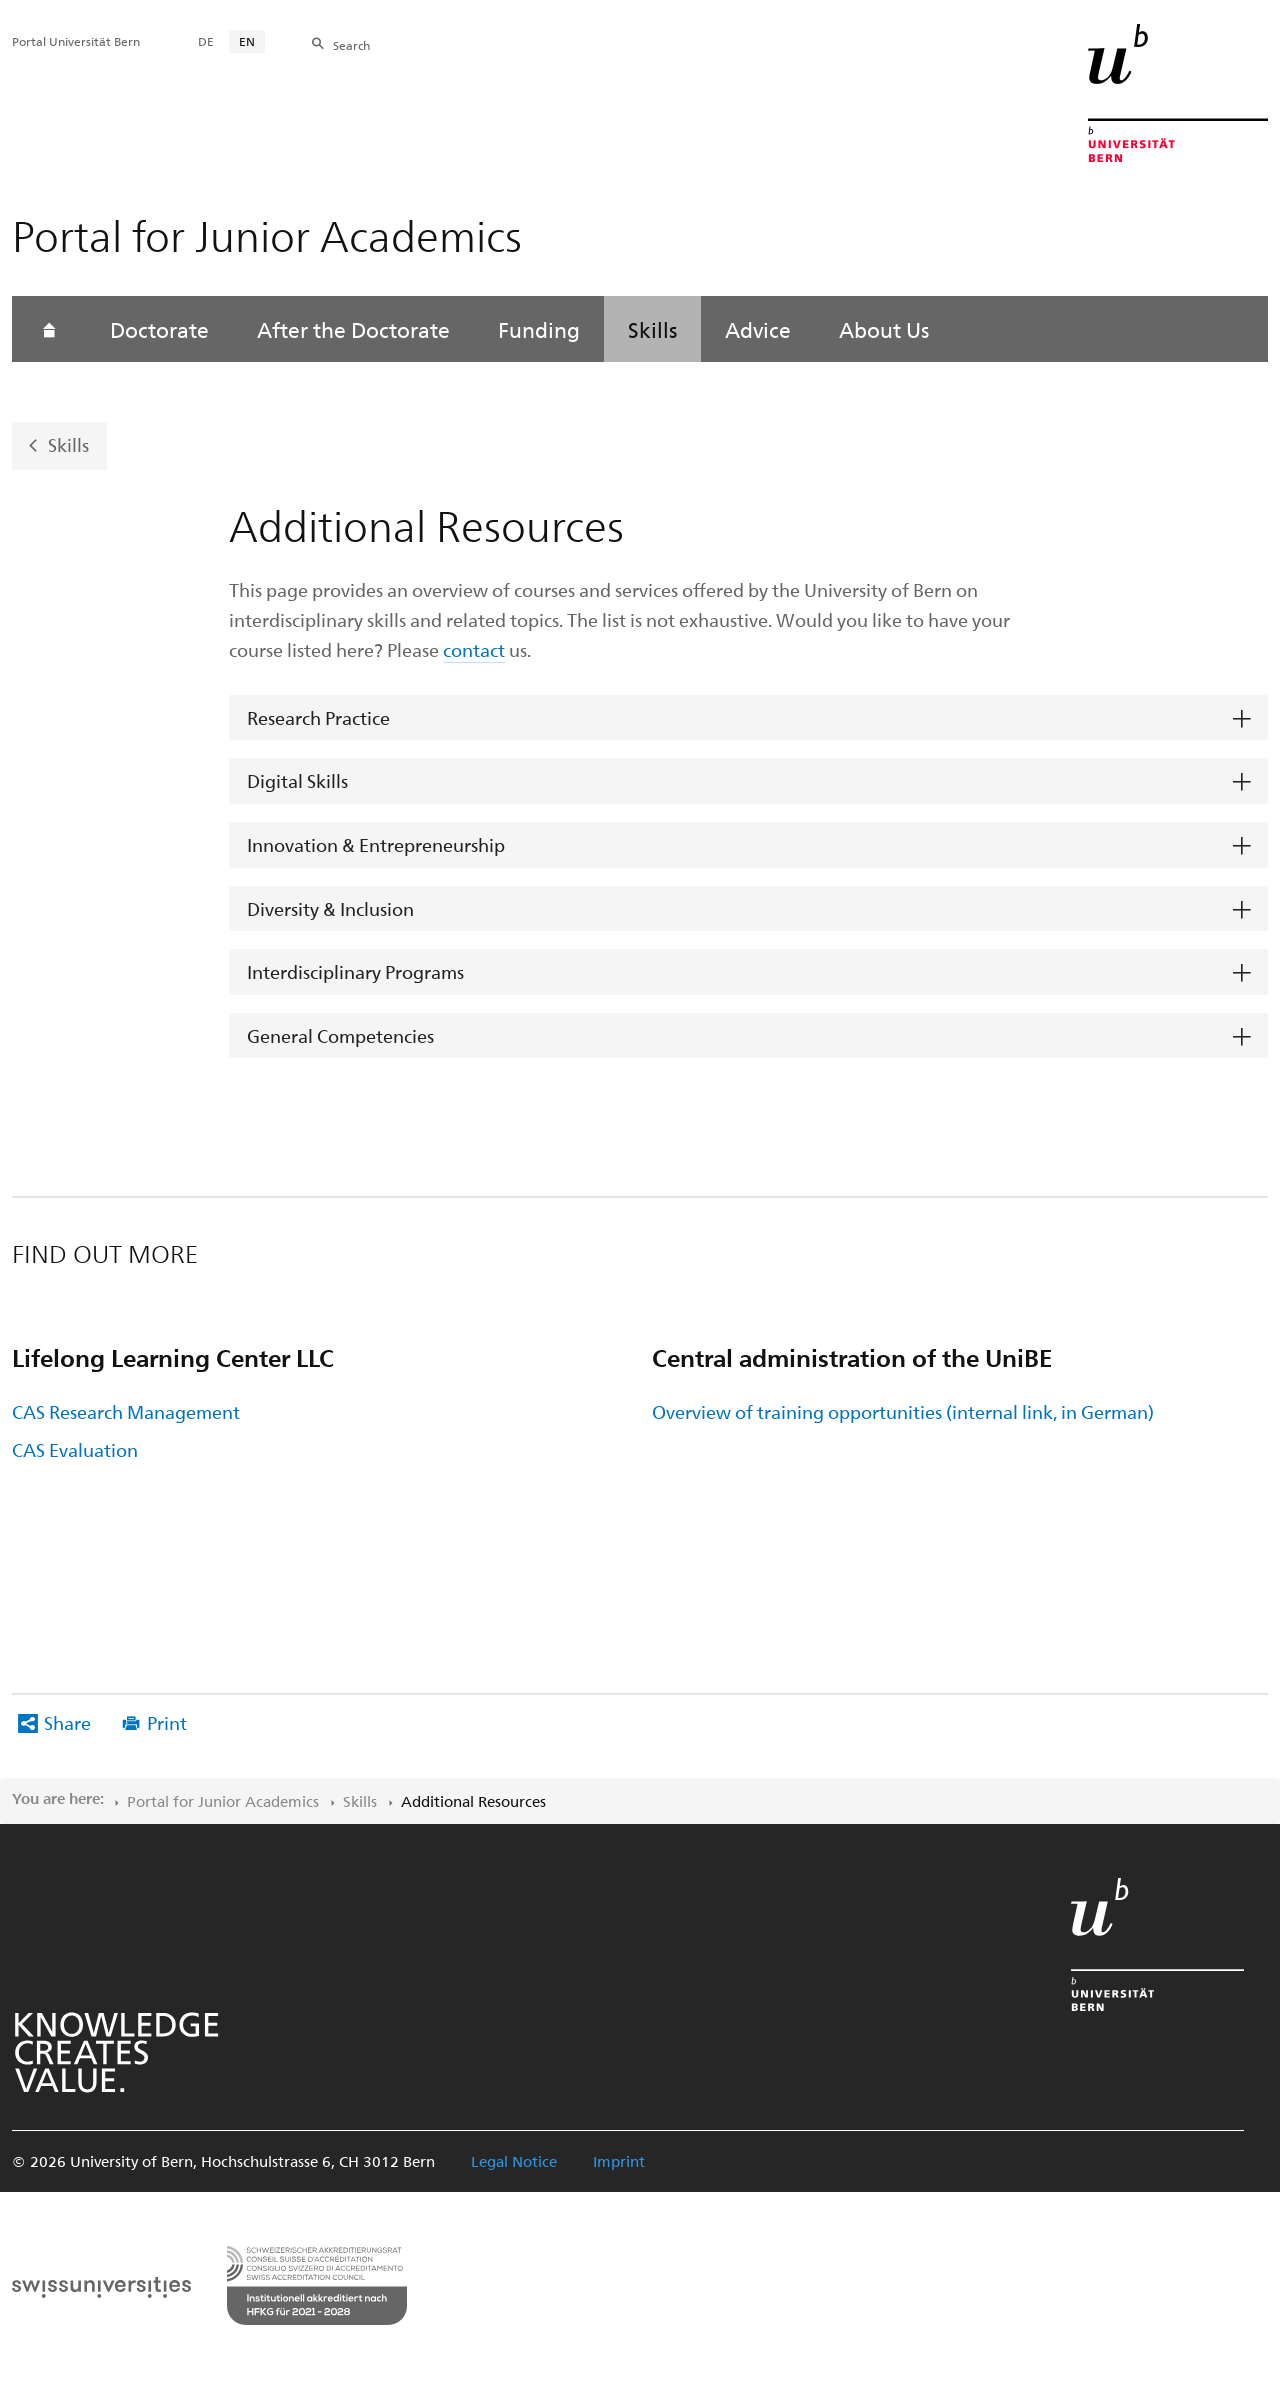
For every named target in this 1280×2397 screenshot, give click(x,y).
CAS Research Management (126, 1411)
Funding (539, 329)
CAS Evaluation (75, 1449)
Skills (652, 329)
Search (351, 45)
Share (67, 1722)
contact (474, 649)
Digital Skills (297, 780)
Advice (758, 329)
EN (247, 41)
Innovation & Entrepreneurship (376, 844)
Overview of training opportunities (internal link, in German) (903, 1411)
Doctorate (159, 329)
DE (206, 41)
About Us (884, 329)
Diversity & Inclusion (330, 908)
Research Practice (318, 717)
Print (167, 1722)
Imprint (619, 2161)
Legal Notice (514, 2161)
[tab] (748, 718)
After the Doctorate (353, 329)
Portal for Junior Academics (223, 1801)
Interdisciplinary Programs (355, 971)
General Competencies (340, 1035)
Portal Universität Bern (76, 41)
